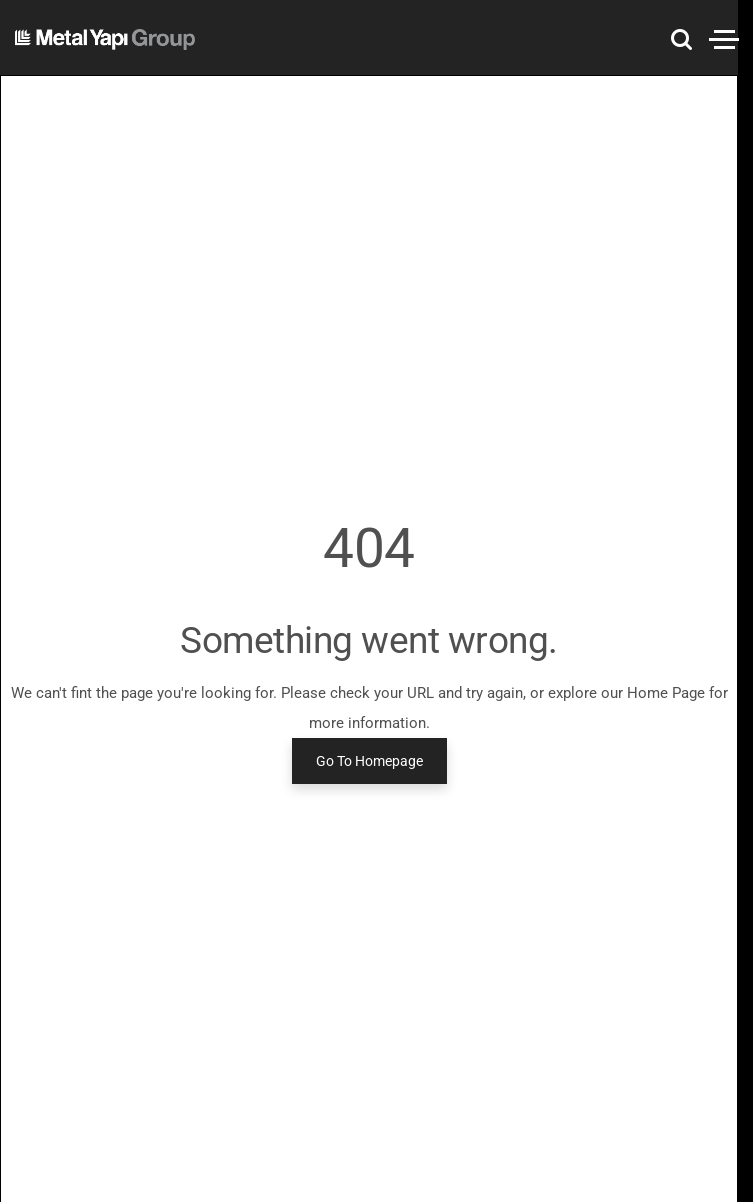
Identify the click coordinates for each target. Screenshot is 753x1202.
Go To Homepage (369, 761)
